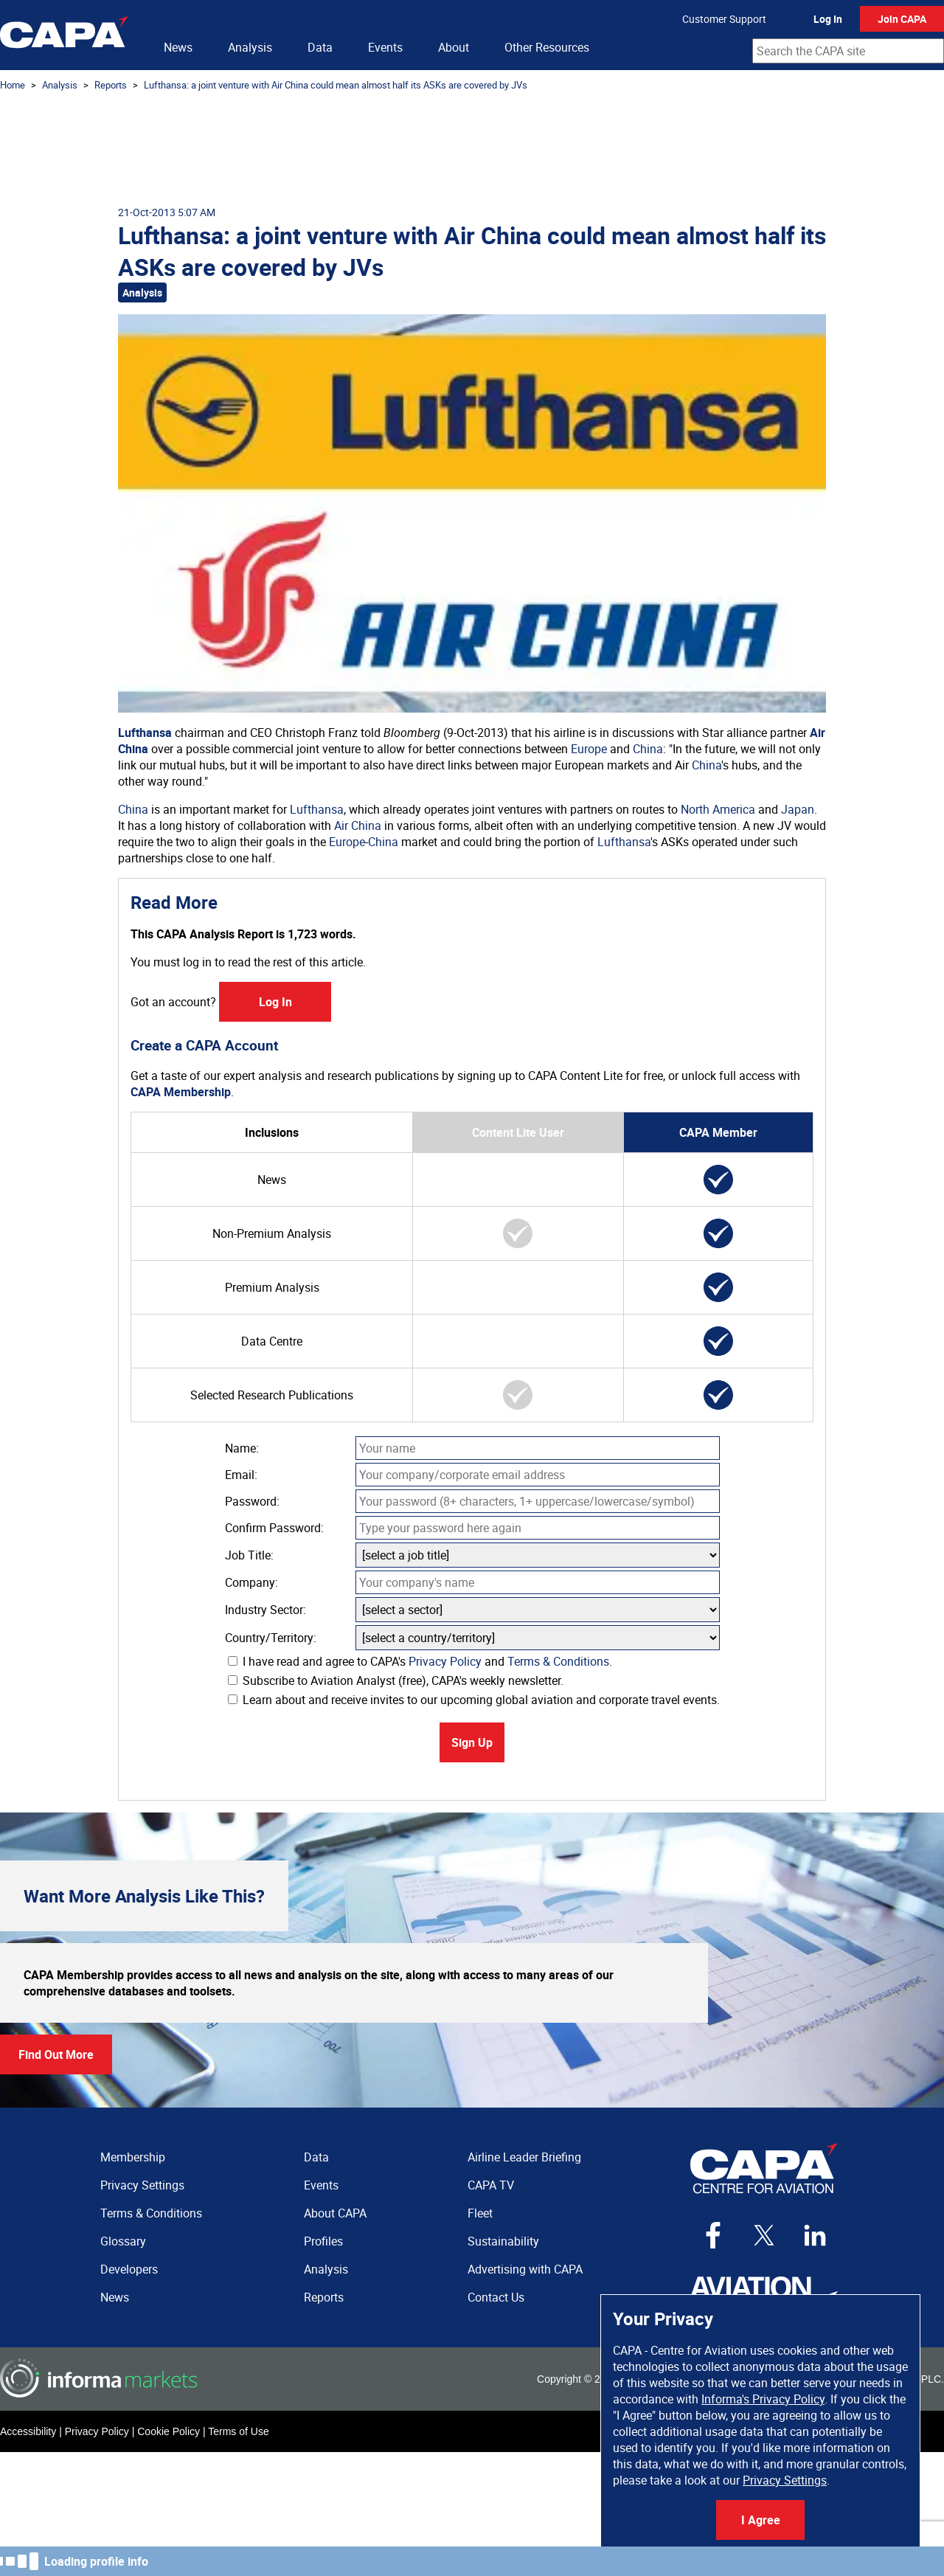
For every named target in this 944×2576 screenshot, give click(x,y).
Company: (251, 1582)
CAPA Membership (181, 1092)
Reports (110, 84)
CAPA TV (491, 2185)
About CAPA (335, 2213)
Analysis (250, 47)
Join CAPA (902, 19)
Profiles (323, 2241)
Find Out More (56, 2054)
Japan (797, 809)
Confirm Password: (274, 1528)
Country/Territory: (270, 1638)
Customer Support (724, 19)
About (453, 47)
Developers (129, 2269)
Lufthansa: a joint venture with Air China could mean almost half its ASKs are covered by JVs (335, 84)
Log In (827, 19)
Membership (132, 2157)
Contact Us (496, 2297)
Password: (252, 1501)
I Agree (760, 2520)
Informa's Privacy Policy (763, 2399)
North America (718, 809)
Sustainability (503, 2241)
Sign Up (472, 1742)
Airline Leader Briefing (524, 2157)
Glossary (123, 2241)
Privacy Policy (445, 1661)
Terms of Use (238, 2431)
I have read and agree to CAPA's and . (420, 1661)
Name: (242, 1448)
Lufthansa (145, 732)
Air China (357, 825)
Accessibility (28, 2431)
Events (385, 47)
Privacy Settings (785, 2480)
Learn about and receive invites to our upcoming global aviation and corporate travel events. (474, 1700)
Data (320, 47)
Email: (241, 1475)
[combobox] (848, 50)
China (648, 749)
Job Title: (249, 1555)
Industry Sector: (265, 1610)
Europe (589, 749)
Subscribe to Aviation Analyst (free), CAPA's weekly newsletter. (395, 1680)
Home (12, 84)
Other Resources (546, 47)
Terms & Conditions (558, 1661)
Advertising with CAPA (525, 2269)
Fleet (480, 2213)
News (178, 47)
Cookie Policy (168, 2431)
